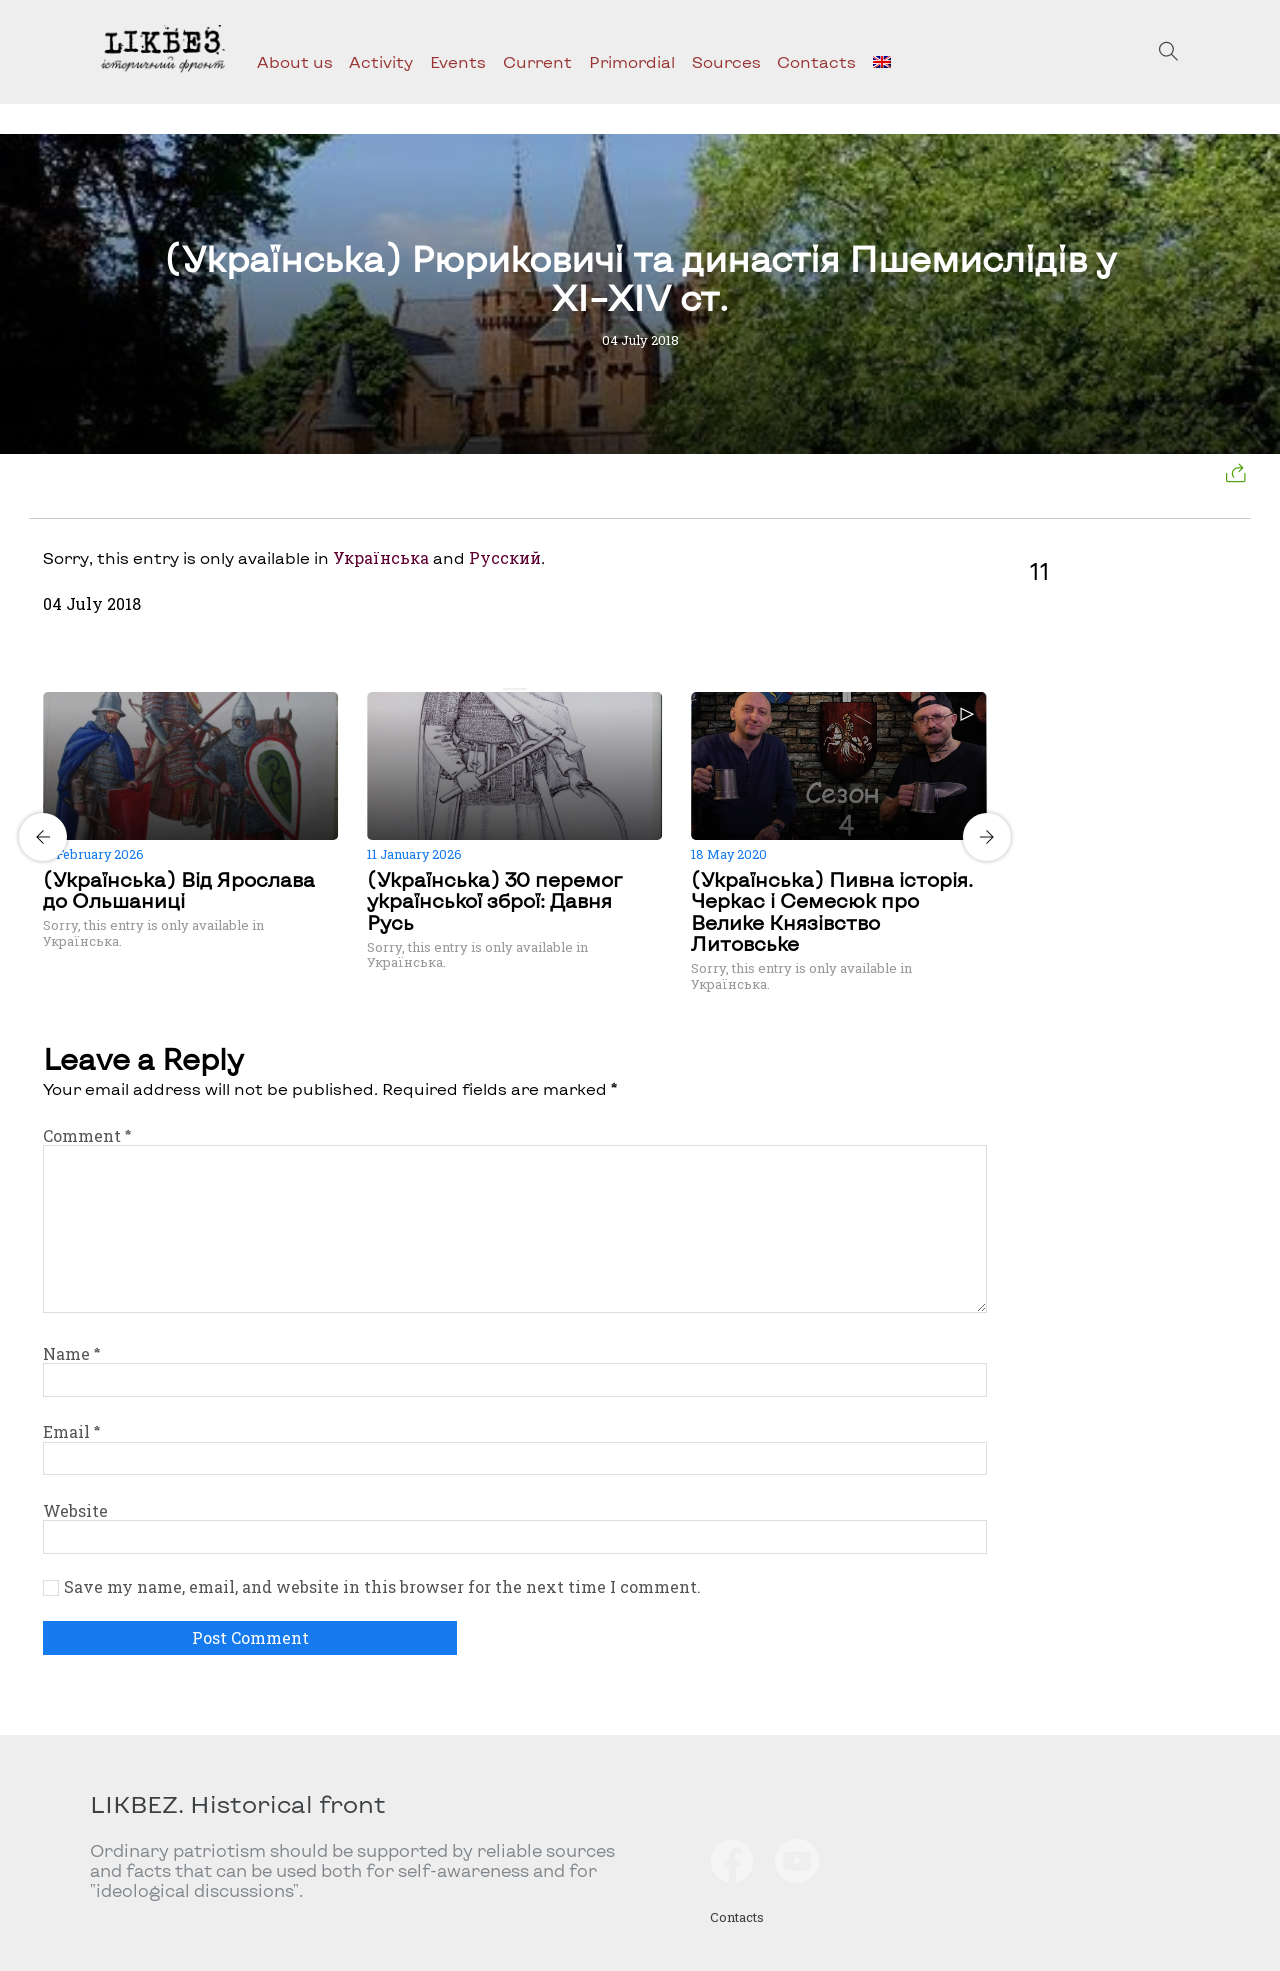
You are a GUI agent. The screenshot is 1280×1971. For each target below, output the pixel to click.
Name (71, 1353)
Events (458, 61)
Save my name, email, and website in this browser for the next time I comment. (382, 1587)
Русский (505, 557)
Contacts (816, 61)
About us (295, 61)
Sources (726, 61)
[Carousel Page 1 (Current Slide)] (509, 689)
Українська (381, 557)
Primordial (632, 61)
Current (537, 61)
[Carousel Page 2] (521, 689)
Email (71, 1431)
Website (75, 1510)
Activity (381, 61)
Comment (87, 1135)
